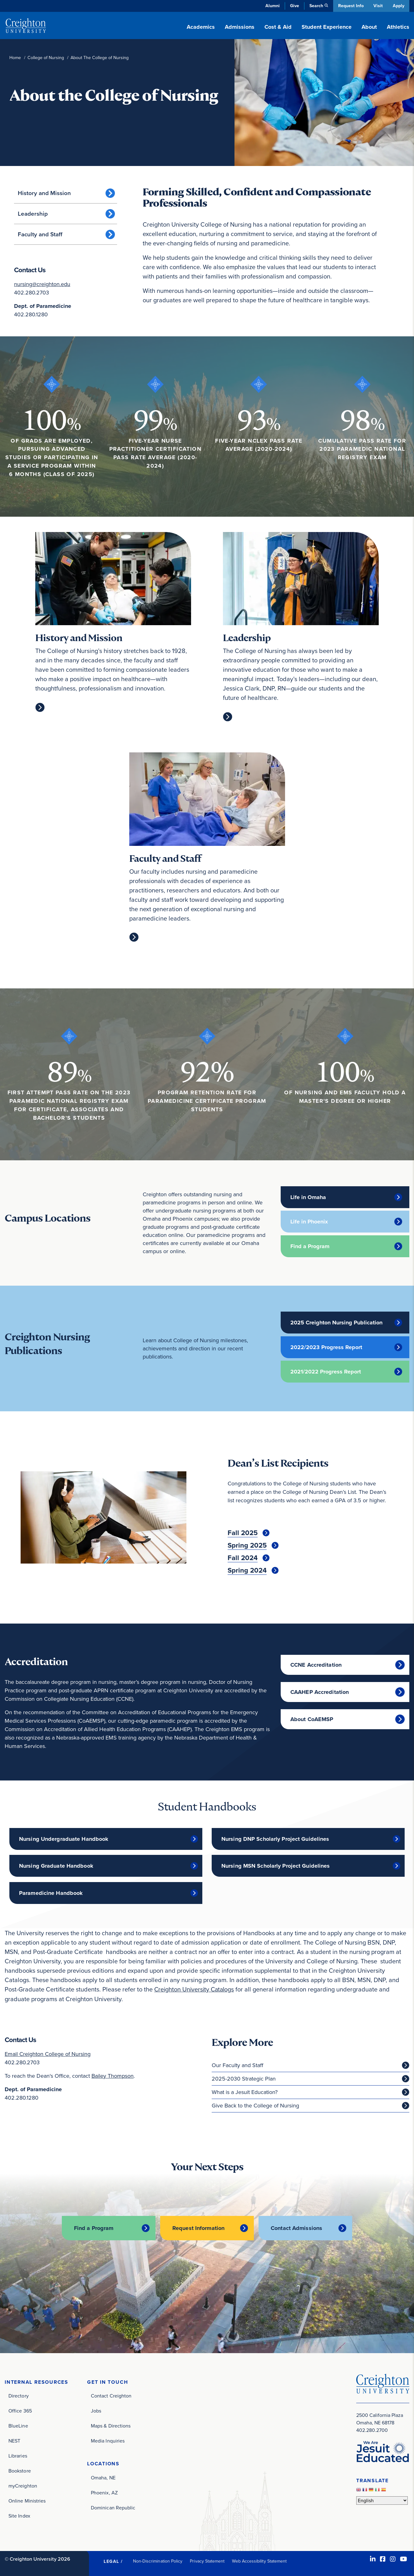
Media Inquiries (108, 2440)
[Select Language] (382, 2500)
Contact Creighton (111, 2395)
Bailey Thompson (112, 2075)
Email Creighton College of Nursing (48, 2054)
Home (15, 58)
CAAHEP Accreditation (319, 1692)
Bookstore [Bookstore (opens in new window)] (19, 2470)
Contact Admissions (297, 2228)
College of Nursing (45, 58)
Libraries (17, 2455)
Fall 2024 (243, 1558)
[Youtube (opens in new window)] (403, 2558)
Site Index (19, 2515)
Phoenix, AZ (104, 2492)
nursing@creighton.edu (42, 284)
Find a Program (309, 1246)
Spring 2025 (247, 1545)
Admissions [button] (239, 27)
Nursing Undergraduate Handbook (63, 1839)
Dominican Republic (113, 2507)
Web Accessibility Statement (259, 2561)
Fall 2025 (243, 1533)
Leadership (33, 213)
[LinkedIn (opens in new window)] (373, 2558)
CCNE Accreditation (316, 1665)
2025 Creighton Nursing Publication (336, 1322)
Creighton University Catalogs (195, 1989)
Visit (377, 6)
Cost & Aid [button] (278, 27)
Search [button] (315, 6)
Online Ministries (27, 2500)
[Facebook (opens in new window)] (383, 2558)
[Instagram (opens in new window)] (393, 2558)
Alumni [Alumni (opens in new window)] (271, 6)
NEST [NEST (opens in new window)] (14, 2440)
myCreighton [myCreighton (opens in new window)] (22, 2485)
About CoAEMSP (311, 1719)
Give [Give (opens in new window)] (293, 6)
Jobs (96, 2410)
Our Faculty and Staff (237, 2065)
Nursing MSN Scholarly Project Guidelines (275, 1866)
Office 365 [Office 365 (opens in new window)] (20, 2410)
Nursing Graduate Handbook (56, 1866)
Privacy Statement (207, 2561)
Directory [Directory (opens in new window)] (18, 2395)
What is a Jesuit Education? (245, 2092)
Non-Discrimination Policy (158, 2561)
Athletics (398, 27)
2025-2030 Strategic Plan (244, 2078)
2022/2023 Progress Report (326, 1347)
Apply (398, 6)
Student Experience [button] (327, 27)
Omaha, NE (103, 2477)
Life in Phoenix (309, 1222)
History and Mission (44, 193)
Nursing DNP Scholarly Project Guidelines (275, 1839)
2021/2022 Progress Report (325, 1372)
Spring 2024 (247, 1570)
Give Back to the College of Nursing (255, 2105)
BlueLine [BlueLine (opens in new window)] (18, 2425)
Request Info (350, 6)
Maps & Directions (111, 2425)
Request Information (198, 2228)
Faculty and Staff (40, 234)
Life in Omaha (308, 1197)
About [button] (369, 27)
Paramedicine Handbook (51, 1893)
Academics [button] (201, 27)
